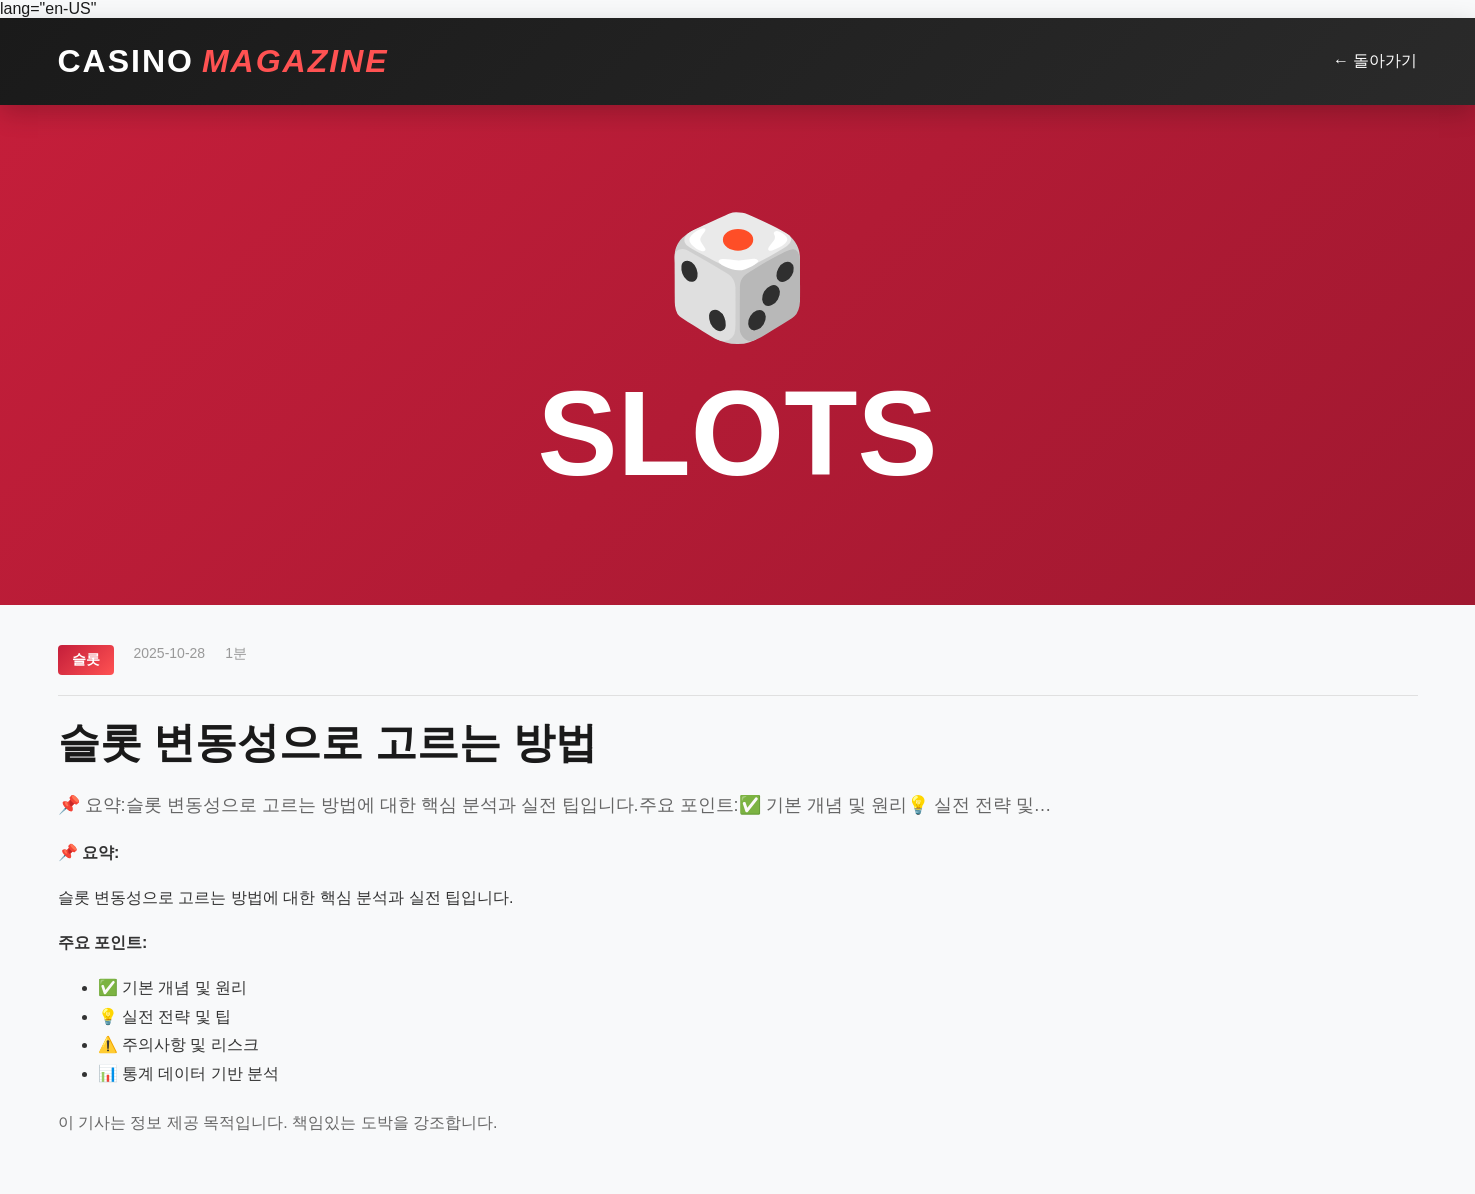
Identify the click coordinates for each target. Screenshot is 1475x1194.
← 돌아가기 (1375, 60)
